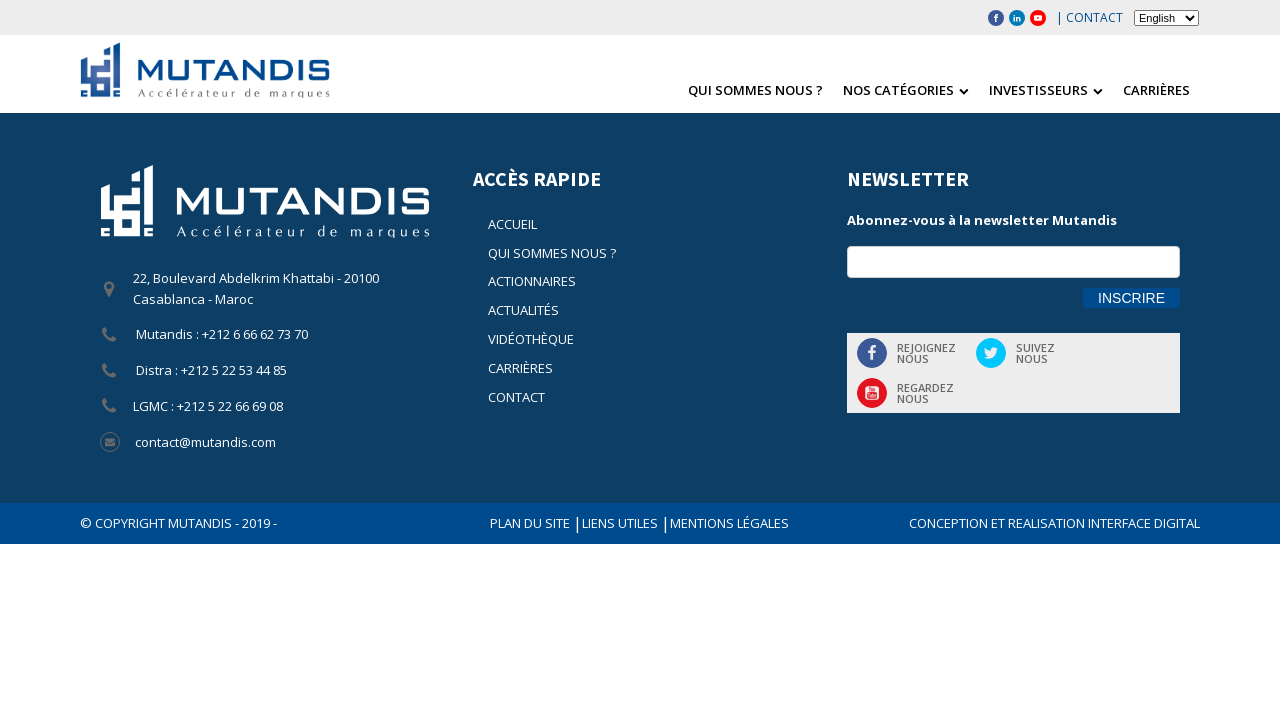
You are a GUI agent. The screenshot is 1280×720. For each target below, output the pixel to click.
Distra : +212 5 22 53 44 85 (210, 370)
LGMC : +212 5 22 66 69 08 (208, 406)
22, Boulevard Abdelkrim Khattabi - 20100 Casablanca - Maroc (256, 288)
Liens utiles (621, 523)
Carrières (1156, 90)
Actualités (523, 310)
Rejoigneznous (926, 353)
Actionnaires (532, 281)
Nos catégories (906, 90)
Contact (516, 397)
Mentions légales (729, 523)
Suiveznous (1035, 353)
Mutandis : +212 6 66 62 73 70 (220, 334)
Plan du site (531, 523)
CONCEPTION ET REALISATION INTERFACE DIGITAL (1054, 523)
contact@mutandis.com (205, 442)
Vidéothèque (531, 339)
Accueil (512, 224)
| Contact (1089, 17)
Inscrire (1131, 298)
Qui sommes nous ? (755, 90)
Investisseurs (1046, 90)
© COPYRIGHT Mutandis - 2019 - (178, 523)
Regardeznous (925, 393)
